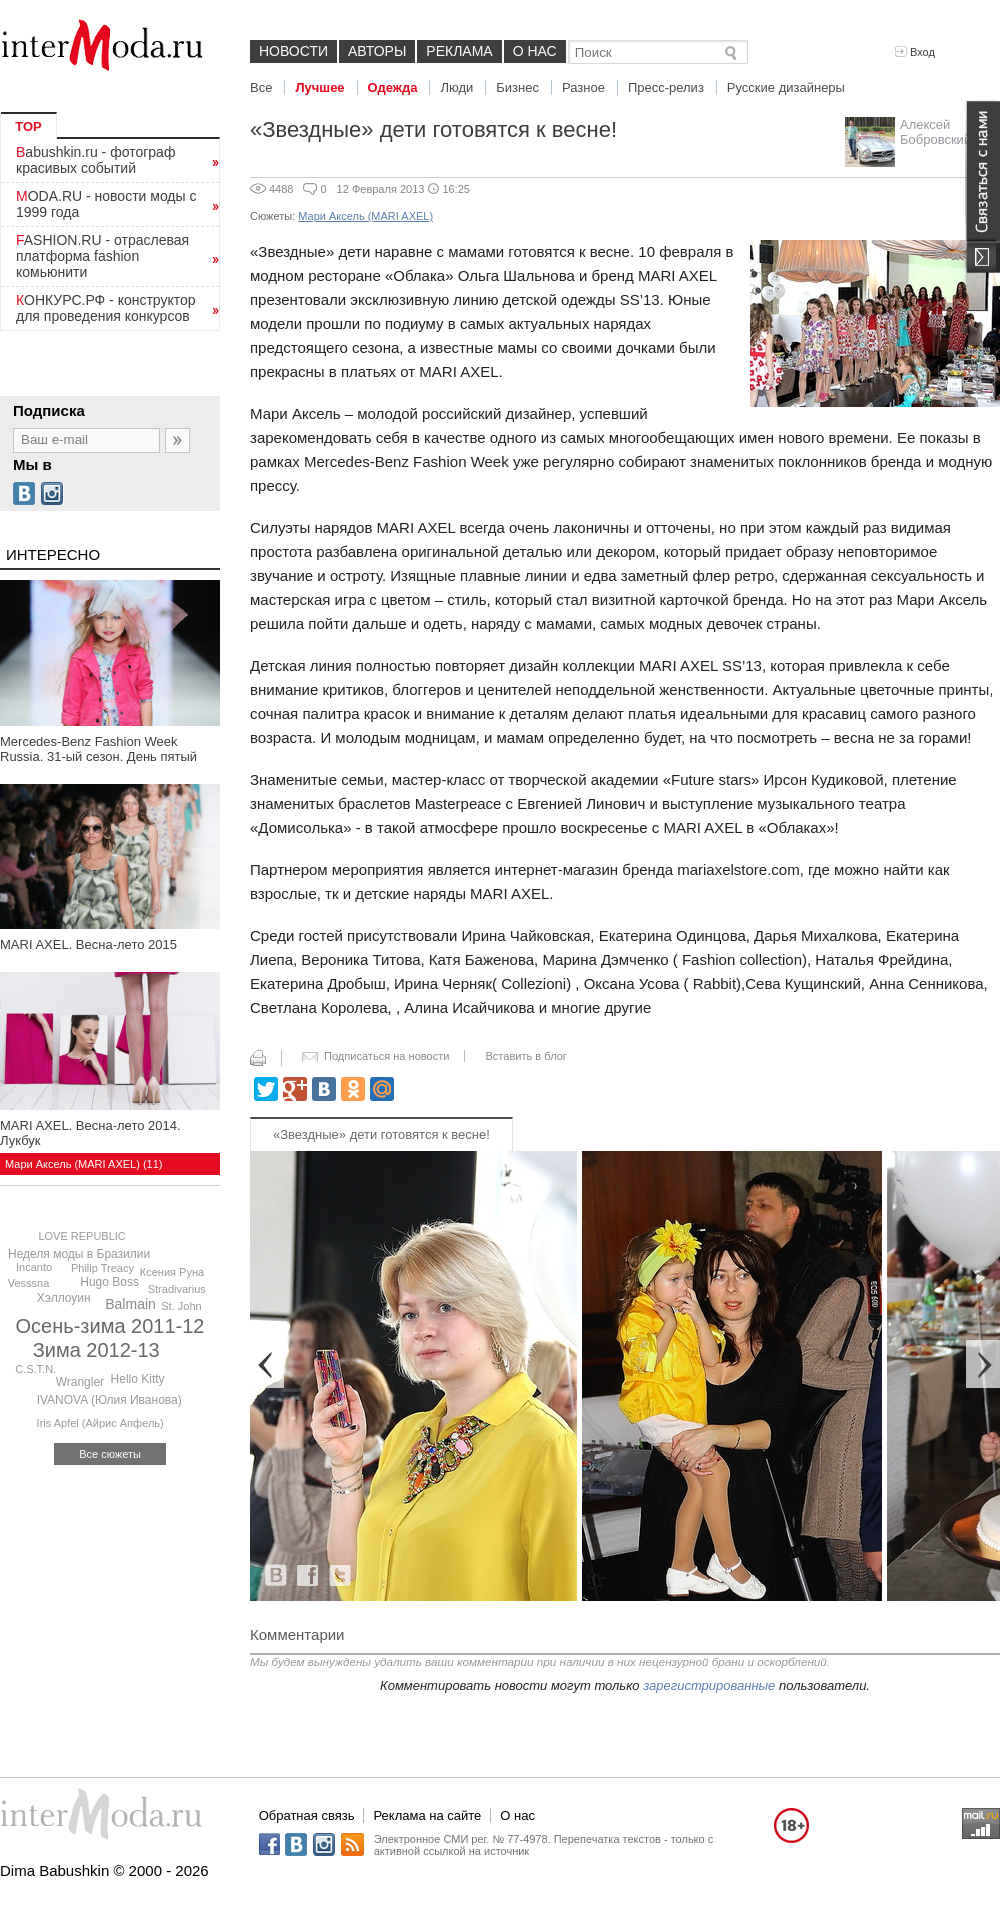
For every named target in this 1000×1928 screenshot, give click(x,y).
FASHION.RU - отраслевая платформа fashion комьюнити (102, 256)
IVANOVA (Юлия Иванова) (109, 1400)
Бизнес (517, 87)
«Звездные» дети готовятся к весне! (381, 1134)
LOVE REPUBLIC (81, 1236)
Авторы (377, 51)
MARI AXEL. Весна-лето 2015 (88, 944)
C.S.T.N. (35, 1369)
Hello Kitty (138, 1379)
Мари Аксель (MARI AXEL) (365, 216)
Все (261, 87)
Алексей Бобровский (935, 132)
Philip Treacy (102, 1268)
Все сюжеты (110, 1454)
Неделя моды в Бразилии (79, 1254)
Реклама (459, 51)
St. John (181, 1306)
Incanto (34, 1267)
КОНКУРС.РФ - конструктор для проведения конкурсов (106, 308)
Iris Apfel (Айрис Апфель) (100, 1423)
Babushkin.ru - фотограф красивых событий (95, 160)
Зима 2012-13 (96, 1350)
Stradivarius (177, 1289)
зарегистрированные (709, 1685)
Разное (583, 87)
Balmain (130, 1304)
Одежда (393, 87)
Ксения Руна (172, 1272)
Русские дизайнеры (786, 87)
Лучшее (319, 87)
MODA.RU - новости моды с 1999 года (106, 204)
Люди (456, 87)
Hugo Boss (109, 1282)
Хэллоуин (64, 1298)
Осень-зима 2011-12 (110, 1326)
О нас (535, 51)
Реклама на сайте (427, 1815)
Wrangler (80, 1382)
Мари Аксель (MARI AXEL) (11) (83, 1164)
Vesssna (29, 1283)
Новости (293, 51)
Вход (915, 52)
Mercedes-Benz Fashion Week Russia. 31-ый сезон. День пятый (98, 749)
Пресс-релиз (666, 87)
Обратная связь (307, 1815)
